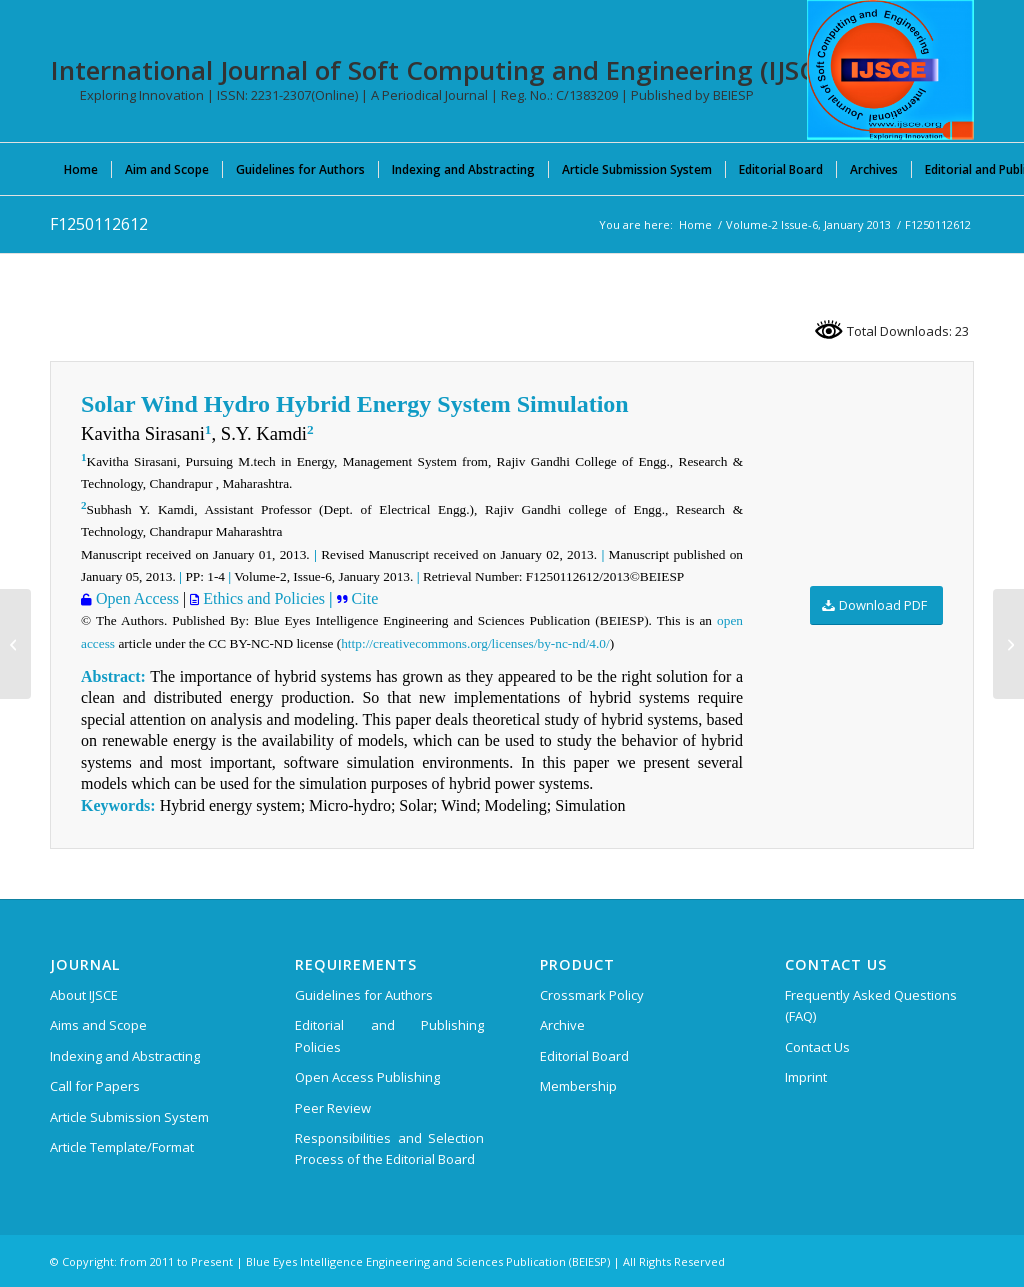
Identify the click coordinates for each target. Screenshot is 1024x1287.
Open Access (135, 598)
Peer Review (333, 1108)
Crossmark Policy (592, 995)
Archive (562, 1025)
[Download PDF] (876, 605)
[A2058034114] (1008, 644)
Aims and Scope (98, 1025)
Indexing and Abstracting (125, 1056)
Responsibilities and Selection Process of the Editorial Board (389, 1148)
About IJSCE (84, 995)
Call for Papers (95, 1086)
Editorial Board (584, 1056)
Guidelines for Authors (364, 995)
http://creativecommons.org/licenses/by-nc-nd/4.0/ (475, 643)
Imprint (806, 1077)
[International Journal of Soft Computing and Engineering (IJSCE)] (890, 70)
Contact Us (817, 1047)
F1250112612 (99, 224)
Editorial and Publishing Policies (389, 1035)
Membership (578, 1086)
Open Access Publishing (367, 1077)
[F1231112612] (15, 644)
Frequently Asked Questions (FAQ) (871, 1005)
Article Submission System (129, 1117)
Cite (363, 598)
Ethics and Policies (262, 598)
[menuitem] (81, 169)
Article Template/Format (122, 1147)
